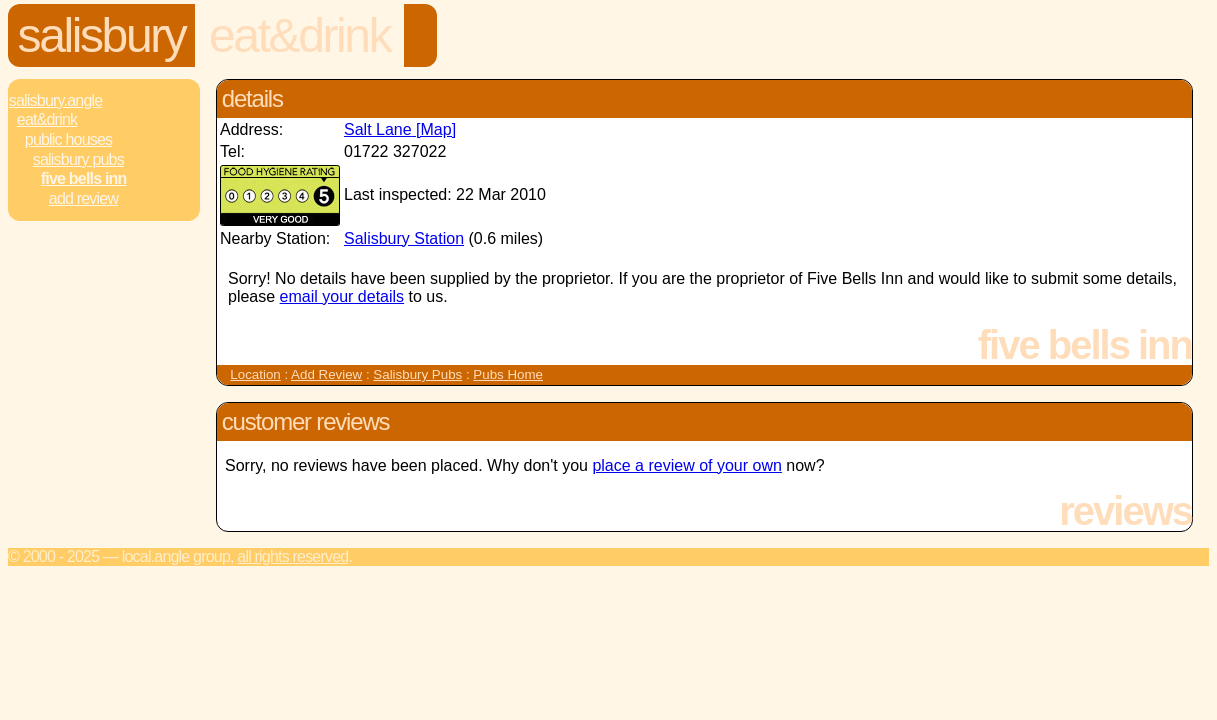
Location (255, 374)
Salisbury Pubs (78, 159)
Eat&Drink (299, 35)
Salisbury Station (404, 238)
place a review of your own (686, 465)
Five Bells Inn (84, 178)
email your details (342, 296)
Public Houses (68, 139)
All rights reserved (292, 556)
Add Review (326, 374)
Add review (83, 198)
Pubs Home (508, 374)
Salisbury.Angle (56, 100)
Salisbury (102, 35)
